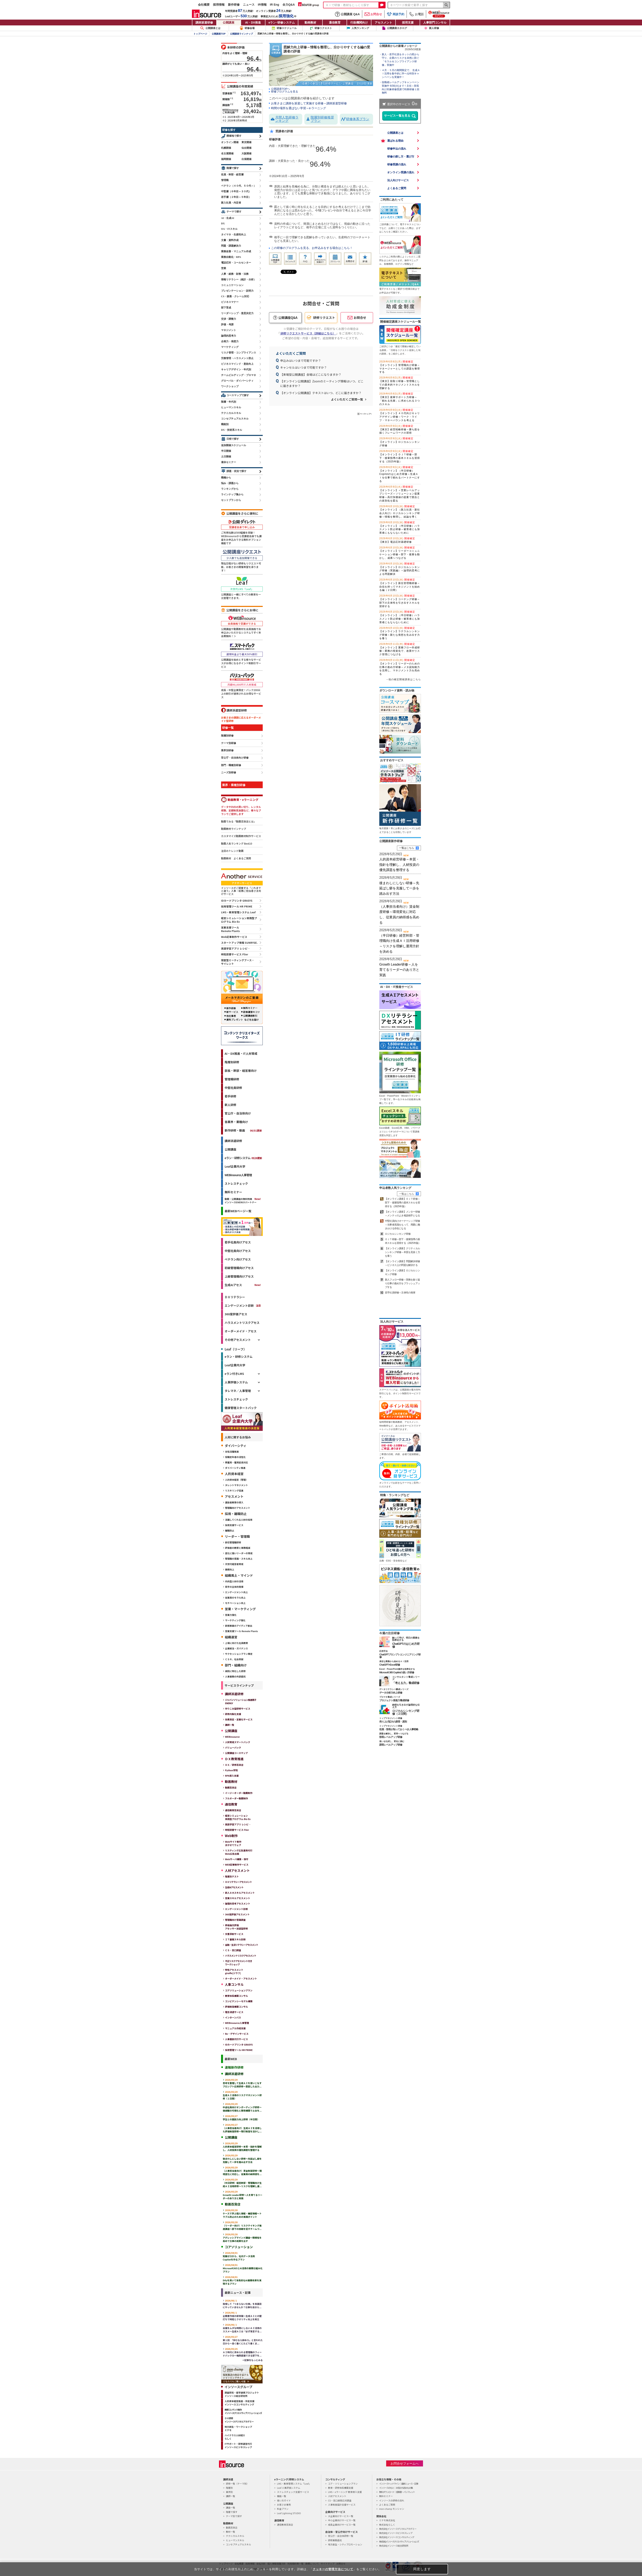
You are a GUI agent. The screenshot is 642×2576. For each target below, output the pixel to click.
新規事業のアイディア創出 (238, 1625)
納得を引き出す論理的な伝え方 (406, 1706)
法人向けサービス (398, 180)
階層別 (229, 2487)
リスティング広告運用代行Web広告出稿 (238, 1852)
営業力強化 (230, 1614)
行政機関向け (359, 22)
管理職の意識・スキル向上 (239, 1558)
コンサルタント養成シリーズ (406, 1678)
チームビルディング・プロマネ (238, 375)
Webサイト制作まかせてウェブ (233, 1843)
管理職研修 (232, 1079)
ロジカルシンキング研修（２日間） (405, 1712)
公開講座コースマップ (236, 1753)
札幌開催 (226, 147)
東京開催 (246, 142)
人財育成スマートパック (237, 1742)
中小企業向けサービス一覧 (342, 2520)
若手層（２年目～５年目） (236, 197)
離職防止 (229, 1530)
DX (223, 223)
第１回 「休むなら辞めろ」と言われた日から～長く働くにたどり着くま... (243, 2340)
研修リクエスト (323, 28)
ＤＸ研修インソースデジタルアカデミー (239, 2419)
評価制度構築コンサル (236, 2006)
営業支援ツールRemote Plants (230, 929)
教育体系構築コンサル (236, 1995)
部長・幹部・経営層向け (241, 1070)
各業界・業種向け (236, 1122)
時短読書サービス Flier (234, 954)
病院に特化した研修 (235, 1671)
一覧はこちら (406, 847)
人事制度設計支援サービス (342, 2504)
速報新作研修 (234, 2067)
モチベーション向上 (235, 1603)
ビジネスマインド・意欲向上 (237, 363)
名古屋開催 (227, 153)
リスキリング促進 (234, 1490)
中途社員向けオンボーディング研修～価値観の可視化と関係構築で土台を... (242, 2107)
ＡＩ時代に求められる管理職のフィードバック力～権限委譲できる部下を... (242, 2352)
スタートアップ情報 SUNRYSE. (239, 942)
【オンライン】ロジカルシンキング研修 (399, 442)
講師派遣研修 (204, 22)
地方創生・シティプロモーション (345, 2544)
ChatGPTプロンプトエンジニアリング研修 (400, 1656)
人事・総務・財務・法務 (235, 273)
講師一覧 (229, 1724)
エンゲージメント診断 (239, 1305)
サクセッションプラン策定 (239, 1653)
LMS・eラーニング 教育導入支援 (345, 2491)
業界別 (229, 2491)
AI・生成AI (227, 218)
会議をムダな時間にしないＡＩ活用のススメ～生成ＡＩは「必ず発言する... (242, 2328)
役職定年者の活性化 (235, 1457)
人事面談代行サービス (236, 2039)
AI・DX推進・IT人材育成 (241, 1053)
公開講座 (228, 22)
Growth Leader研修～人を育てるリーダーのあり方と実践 (242, 2195)
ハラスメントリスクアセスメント (240, 1955)
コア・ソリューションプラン (343, 2483)
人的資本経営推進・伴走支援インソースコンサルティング (239, 2402)
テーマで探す (233, 211)
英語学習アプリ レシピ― (235, 948)
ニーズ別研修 (228, 772)
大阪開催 (246, 153)
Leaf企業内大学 (235, 1166)
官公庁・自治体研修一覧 (340, 2535)
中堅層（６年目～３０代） (236, 191)
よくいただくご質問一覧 (347, 399)
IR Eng (274, 4)
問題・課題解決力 (231, 245)
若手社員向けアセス (238, 1242)
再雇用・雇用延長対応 (236, 1462)
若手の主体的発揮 (234, 1586)
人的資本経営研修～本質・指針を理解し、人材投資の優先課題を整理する (242, 2147)
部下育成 (226, 307)
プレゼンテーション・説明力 (237, 290)
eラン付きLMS (234, 1374)
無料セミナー (233, 1192)
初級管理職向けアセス (239, 1268)
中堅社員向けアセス (238, 1251)
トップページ (200, 33)
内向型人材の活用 (234, 1581)
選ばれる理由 (395, 140)
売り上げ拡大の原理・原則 (393, 1721)
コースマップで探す (237, 395)
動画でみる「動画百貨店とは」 (238, 821)
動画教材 (310, 22)
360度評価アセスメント (237, 1914)
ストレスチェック (236, 1183)
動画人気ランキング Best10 (236, 843)
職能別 (225, 424)
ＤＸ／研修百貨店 (234, 1764)
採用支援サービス (234, 1525)
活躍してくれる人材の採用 (238, 1519)
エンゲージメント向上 (236, 1592)
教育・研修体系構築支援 (340, 2487)
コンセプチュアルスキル (235, 418)
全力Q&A (288, 4)
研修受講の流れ (396, 164)
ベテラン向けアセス (238, 1259)
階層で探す (232, 168)
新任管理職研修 (233, 1542)
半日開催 (226, 450)
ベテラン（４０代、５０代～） (238, 185)
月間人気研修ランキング (287, 119)
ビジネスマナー (230, 302)
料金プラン (282, 2508)
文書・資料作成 (230, 240)
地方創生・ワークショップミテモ (238, 2428)
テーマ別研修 (228, 743)
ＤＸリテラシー (235, 1297)
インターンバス (233, 2017)
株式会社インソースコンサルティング (396, 2537)
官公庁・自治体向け (238, 1113)
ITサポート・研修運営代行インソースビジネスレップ (238, 2445)
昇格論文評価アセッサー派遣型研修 (236, 1926)
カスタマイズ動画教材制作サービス (241, 836)
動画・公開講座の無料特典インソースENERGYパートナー (240, 1200)
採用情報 (219, 4)
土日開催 (226, 456)
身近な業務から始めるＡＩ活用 (393, 1661)
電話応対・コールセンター (236, 262)
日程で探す (232, 439)
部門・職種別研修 (231, 765)
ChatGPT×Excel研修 (389, 1664)
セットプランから (231, 500)
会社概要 (204, 4)
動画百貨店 (230, 1787)
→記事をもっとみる (252, 2360)
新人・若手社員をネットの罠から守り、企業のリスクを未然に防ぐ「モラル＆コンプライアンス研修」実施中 (400, 59)
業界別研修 (227, 750)
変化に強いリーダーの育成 (239, 1553)
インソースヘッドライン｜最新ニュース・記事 (398, 2483)
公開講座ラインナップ (241, 33)
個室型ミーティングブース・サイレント (237, 961)
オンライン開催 (230, 142)
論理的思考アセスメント (237, 1903)
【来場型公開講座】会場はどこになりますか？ (310, 374)
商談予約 (395, 14)
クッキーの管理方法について (333, 2569)
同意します (422, 2569)
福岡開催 (226, 159)
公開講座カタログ (397, 28)
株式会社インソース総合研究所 (393, 2545)
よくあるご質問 (396, 188)
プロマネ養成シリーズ (389, 1697)
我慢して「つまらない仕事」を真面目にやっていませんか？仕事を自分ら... (242, 2304)
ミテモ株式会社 (387, 2520)
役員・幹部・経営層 (232, 174)
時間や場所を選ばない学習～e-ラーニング (298, 108)
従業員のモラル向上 (235, 1597)
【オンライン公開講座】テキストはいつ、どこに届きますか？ (321, 393)
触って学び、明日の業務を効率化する (406, 1638)
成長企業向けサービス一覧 (342, 2524)
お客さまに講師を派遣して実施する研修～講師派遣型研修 (309, 103)
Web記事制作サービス (234, 937)
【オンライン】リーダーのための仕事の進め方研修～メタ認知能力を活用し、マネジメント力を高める (399, 667)
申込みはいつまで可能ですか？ (300, 360)
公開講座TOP (218, 33)
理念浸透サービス (234, 2012)
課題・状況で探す (236, 471)
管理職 (225, 180)
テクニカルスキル (231, 413)
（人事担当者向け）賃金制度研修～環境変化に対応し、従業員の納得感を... (242, 2171)
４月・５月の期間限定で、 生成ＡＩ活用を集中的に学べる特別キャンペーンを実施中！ (401, 74)
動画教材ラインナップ (233, 828)
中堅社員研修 (233, 1088)
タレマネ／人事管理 (238, 1391)
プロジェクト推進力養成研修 (394, 1700)
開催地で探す (233, 136)
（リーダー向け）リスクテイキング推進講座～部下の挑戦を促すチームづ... (242, 2225)
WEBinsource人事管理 (238, 1175)
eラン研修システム (282, 22)
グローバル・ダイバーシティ (237, 380)
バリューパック (233, 1747)
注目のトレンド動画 (232, 850)
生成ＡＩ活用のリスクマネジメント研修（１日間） (242, 2095)
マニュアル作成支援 (235, 2028)
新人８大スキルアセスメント (240, 1892)
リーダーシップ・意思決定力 (237, 313)
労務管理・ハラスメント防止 (237, 358)
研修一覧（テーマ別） (237, 2483)
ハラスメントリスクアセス (242, 1322)
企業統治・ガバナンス (236, 1648)
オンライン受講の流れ (400, 172)
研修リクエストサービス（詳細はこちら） (308, 333)
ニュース (249, 4)
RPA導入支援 (232, 1775)
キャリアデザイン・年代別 (236, 369)
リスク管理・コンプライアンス (238, 352)
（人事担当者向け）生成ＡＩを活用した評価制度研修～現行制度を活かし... (242, 2128)
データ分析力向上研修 (390, 1692)
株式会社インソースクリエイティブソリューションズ (399, 2541)
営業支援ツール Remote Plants (241, 1631)
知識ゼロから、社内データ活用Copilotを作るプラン (239, 2256)
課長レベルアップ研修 (390, 1744)
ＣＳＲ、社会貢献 (234, 1659)
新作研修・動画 (243, 1130)
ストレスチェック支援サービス (293, 2491)
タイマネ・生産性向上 (233, 234)
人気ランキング (360, 28)
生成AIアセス (233, 1285)
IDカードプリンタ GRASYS (237, 900)
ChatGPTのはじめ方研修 (405, 1645)
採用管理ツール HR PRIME (236, 906)
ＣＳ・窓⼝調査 (233, 1950)
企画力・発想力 (230, 341)
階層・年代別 (228, 401)
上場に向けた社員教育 (236, 1643)
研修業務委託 (335, 2540)
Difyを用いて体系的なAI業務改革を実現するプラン (242, 2280)
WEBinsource (232, 1736)
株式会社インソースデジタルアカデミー (397, 2528)
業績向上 (229, 1569)
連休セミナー (228, 462)
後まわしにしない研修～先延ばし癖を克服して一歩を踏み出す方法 (242, 2159)
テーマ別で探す (234, 2516)
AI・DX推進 (253, 22)
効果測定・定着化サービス (239, 1719)
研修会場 (250, 28)
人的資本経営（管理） (236, 1479)
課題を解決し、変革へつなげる (393, 1733)
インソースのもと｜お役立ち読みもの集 (396, 2487)
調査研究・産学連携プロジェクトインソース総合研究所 (242, 2394)
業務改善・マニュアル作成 (236, 251)
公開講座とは (210, 28)
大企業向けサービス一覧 (340, 2516)
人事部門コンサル (435, 22)
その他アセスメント (238, 1340)
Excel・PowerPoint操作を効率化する (397, 1669)
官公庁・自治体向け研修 (235, 757)
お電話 (416, 14)
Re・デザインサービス (237, 2033)
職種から (226, 477)
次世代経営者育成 (234, 1564)
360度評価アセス (236, 1314)
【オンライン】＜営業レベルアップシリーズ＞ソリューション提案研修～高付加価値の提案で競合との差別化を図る (399, 493)
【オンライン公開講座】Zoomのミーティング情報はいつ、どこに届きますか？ (321, 383)
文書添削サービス (234, 1934)
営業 (223, 268)
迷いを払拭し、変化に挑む (391, 1741)
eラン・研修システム (243, 1158)
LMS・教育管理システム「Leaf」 (294, 2483)
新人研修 (434, 28)
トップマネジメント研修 (390, 1718)
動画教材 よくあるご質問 (236, 858)
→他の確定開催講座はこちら (403, 679)
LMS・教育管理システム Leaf (238, 912)
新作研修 (234, 4)
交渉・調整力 (228, 318)
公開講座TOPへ (279, 88)
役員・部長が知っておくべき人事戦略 (398, 1729)
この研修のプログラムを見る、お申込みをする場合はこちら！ (311, 248)
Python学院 (231, 1770)
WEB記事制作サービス (236, 1864)
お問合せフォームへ (405, 2463)
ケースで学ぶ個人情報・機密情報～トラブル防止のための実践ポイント (242, 2213)
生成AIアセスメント (234, 1887)
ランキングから (230, 488)
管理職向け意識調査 (235, 1919)
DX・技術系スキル (231, 429)
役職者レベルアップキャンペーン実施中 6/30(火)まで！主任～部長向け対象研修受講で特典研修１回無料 (400, 87)
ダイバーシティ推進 (235, 1467)
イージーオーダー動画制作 (239, 1793)
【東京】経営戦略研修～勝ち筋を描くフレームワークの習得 (399, 429)
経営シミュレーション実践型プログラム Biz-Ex (239, 919)
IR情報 (262, 4)
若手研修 (230, 1096)
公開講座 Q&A (347, 14)
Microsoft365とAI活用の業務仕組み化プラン (243, 2268)
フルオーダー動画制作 (236, 1798)
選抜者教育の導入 (234, 1502)
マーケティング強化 (235, 1620)
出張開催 (246, 159)
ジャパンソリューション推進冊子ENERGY (240, 1701)
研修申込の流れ (396, 148)
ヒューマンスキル (231, 407)
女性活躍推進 (232, 1451)
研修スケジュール (287, 28)
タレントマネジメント (236, 1485)
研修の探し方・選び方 (400, 156)
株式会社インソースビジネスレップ (395, 2532)
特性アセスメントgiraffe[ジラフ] (234, 1971)
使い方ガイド (284, 2500)
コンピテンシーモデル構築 (239, 2001)
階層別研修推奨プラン (322, 119)
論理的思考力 (228, 335)
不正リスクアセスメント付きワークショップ (238, 1962)
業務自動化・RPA (231, 257)
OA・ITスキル (229, 228)
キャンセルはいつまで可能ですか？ (303, 367)
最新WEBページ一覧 (238, 1211)
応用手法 (383, 1651)
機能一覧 (281, 2496)
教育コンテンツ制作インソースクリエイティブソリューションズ (243, 2411)
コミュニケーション (232, 285)
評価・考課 (227, 324)
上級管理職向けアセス (239, 1276)
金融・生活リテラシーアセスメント (241, 1944)
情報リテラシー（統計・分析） (238, 279)
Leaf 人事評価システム (288, 2487)
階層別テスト (232, 1876)
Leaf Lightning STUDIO (289, 2513)
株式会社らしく (387, 2524)
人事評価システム (236, 1382)
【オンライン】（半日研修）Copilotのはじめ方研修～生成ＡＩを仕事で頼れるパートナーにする (399, 474)
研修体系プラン (357, 119)
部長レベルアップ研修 (390, 1737)
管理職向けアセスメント (237, 1507)
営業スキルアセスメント (237, 1898)
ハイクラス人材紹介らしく (235, 2437)
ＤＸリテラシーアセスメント (238, 1881)
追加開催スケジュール (233, 445)
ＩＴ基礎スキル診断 (235, 1939)
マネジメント (228, 330)
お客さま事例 (284, 2504)
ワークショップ (230, 386)
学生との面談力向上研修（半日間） (241, 2117)
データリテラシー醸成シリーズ (393, 1689)
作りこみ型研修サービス (237, 1708)
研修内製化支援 (233, 1714)
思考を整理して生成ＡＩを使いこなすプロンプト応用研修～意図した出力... (242, 2083)
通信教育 (335, 22)
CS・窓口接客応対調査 (339, 2500)
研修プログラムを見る (283, 91)
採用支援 (408, 22)
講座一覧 (230, 2507)
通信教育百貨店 (233, 1810)
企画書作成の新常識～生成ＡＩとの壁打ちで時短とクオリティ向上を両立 (242, 2316)
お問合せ (373, 14)
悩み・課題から (230, 483)
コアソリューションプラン (238, 1990)
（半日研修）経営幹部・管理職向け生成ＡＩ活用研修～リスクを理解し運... (242, 2183)
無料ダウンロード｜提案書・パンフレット (397, 2491)
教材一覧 (230, 2531)
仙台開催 (246, 147)
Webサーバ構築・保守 (236, 1859)
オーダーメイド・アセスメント (241, 1978)
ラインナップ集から (232, 494)
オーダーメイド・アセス (240, 1331)
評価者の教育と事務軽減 (237, 1547)
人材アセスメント (337, 2496)
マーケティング (230, 347)
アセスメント (383, 22)
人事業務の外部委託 (235, 1676)
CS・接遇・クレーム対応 (235, 296)
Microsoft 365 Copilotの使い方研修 (396, 1672)
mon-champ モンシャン (391, 2508)
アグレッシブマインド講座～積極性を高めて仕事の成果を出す (242, 2238)
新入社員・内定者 (231, 202)
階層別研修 (227, 735)
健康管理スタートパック (241, 1408)
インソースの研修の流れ (391, 2500)
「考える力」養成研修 (405, 1683)
